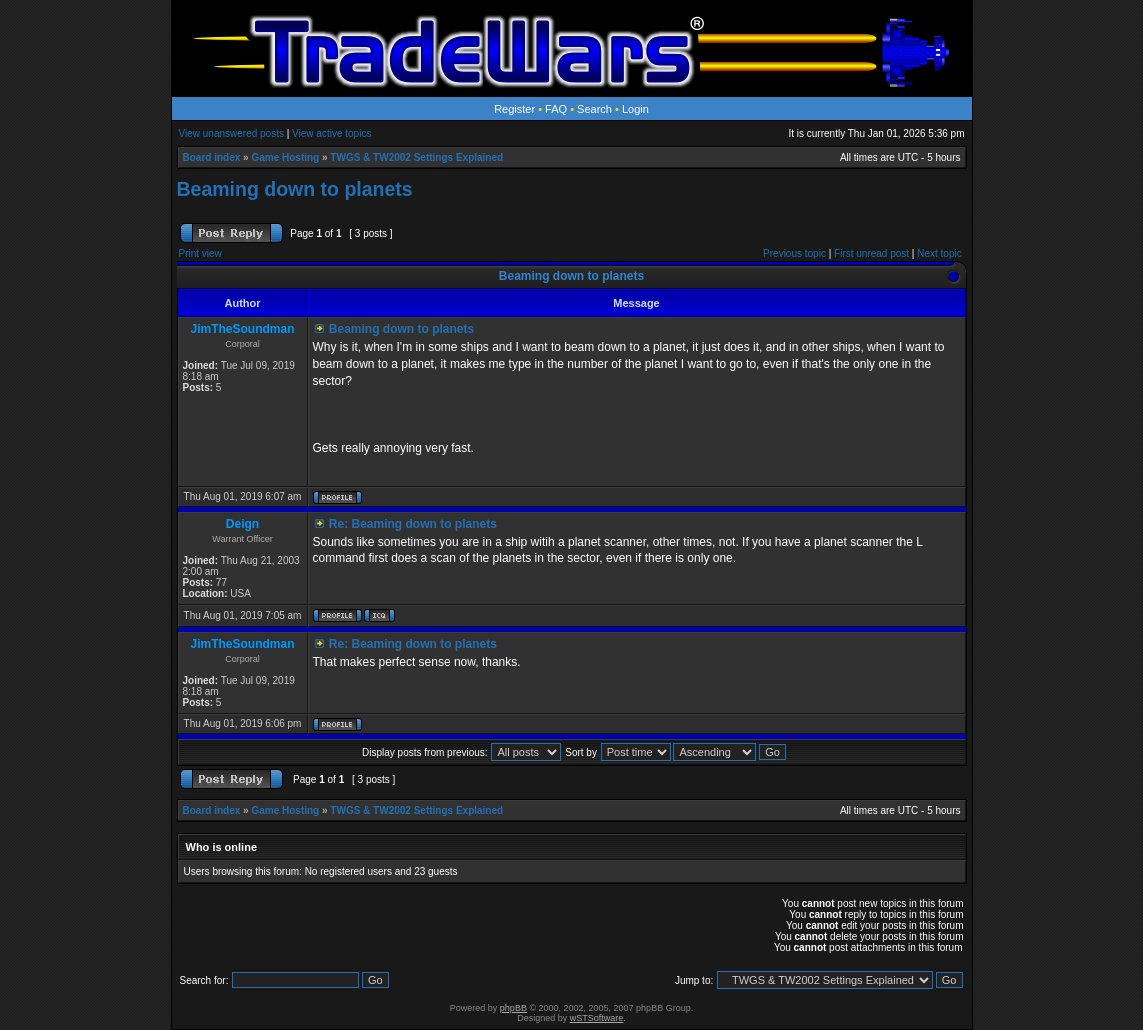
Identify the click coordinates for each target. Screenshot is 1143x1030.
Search (594, 109)
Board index (212, 157)
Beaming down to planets (295, 189)
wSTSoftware (597, 1018)
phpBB (513, 1008)
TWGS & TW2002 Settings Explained (416, 157)
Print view (200, 253)
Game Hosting (285, 157)
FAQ (556, 109)
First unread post (871, 253)
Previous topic (794, 253)
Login (635, 109)
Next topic (939, 253)
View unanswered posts (231, 133)
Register (514, 109)
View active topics (331, 133)
